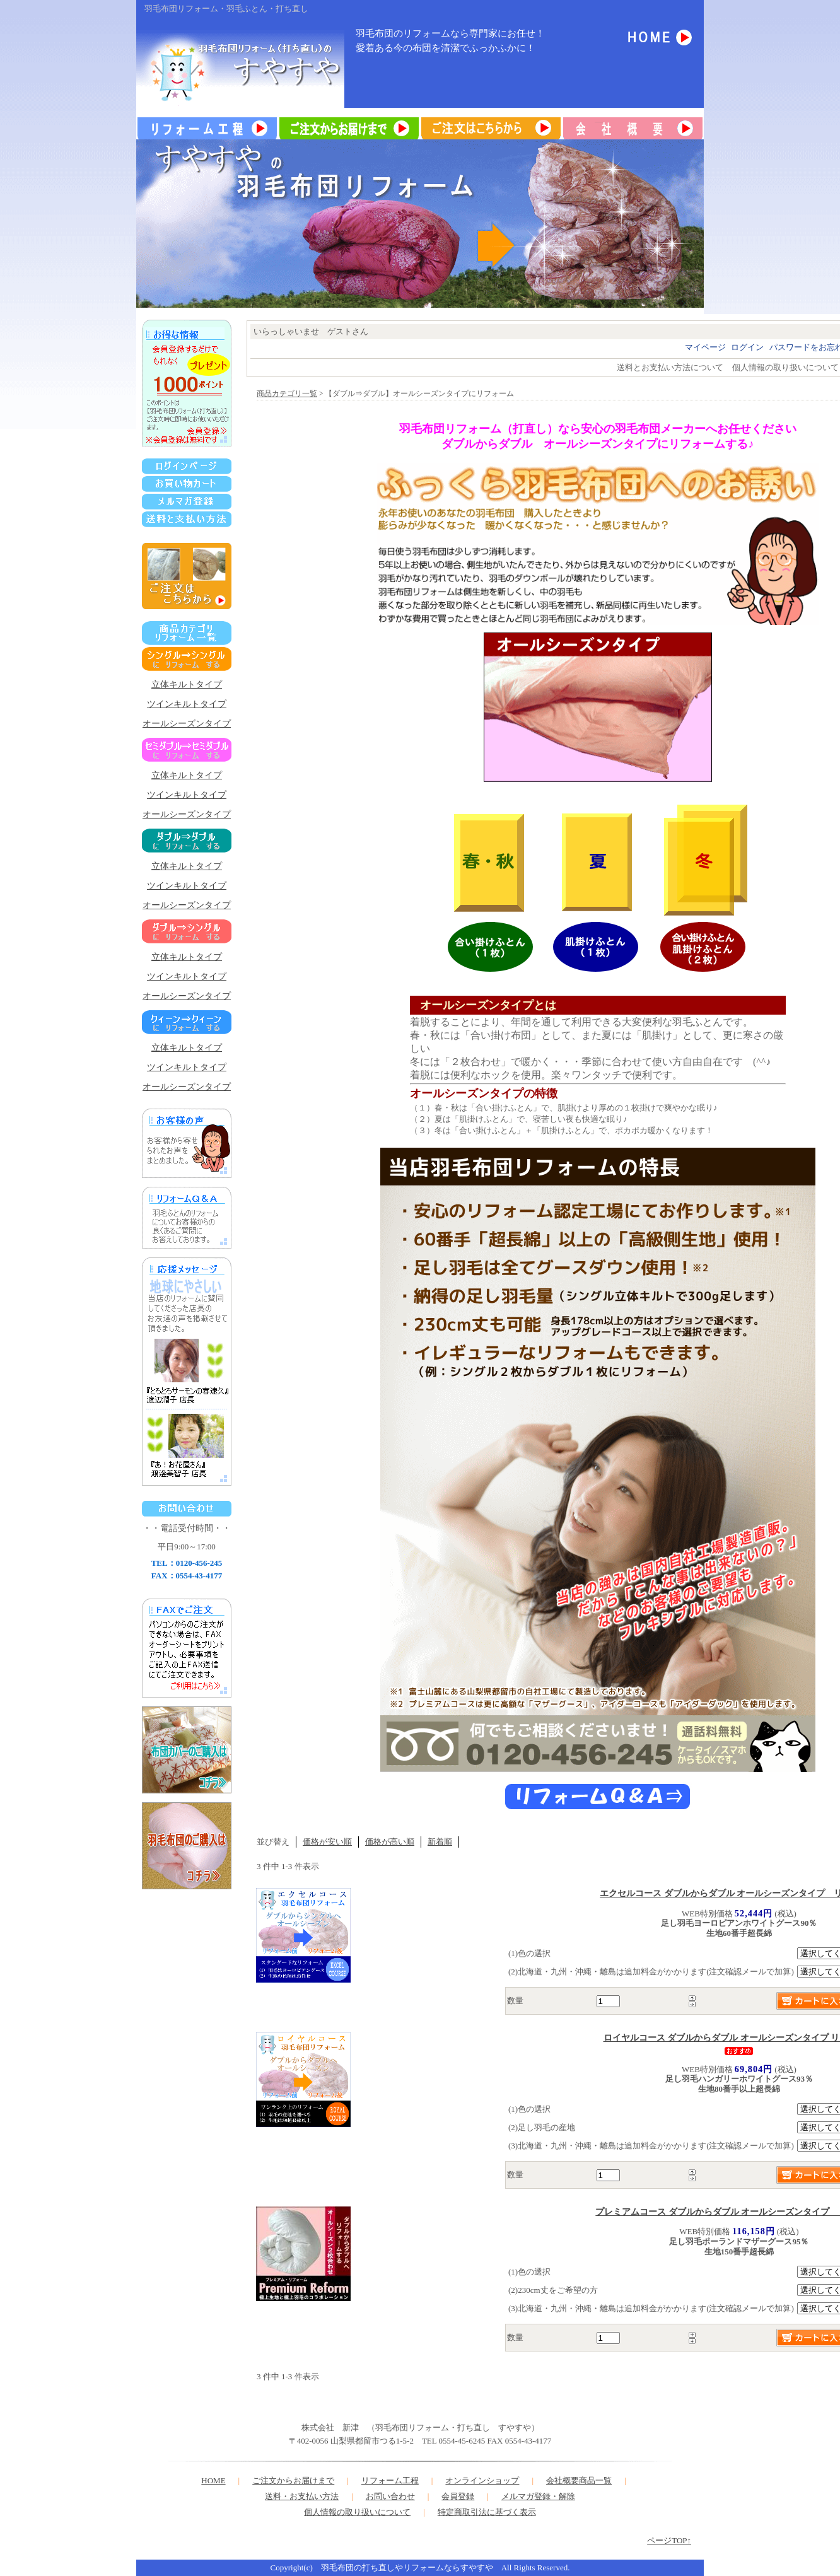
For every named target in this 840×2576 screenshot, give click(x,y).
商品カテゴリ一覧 (287, 394)
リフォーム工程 (390, 2480)
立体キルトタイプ (186, 684)
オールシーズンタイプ (187, 723)
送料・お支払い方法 (302, 2496)
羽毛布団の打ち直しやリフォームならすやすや (407, 2567)
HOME (213, 2480)
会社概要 (562, 2480)
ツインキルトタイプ (186, 704)
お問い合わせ (390, 2496)
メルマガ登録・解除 (538, 2496)
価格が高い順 (389, 1841)
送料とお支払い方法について (670, 367)
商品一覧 (595, 2480)
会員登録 (457, 2496)
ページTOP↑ (669, 2540)
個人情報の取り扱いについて (785, 367)
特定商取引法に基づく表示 (487, 2512)
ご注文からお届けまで (293, 2480)
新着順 (440, 1841)
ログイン (747, 347)
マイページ (705, 347)
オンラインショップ (482, 2480)
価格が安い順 (327, 1841)
